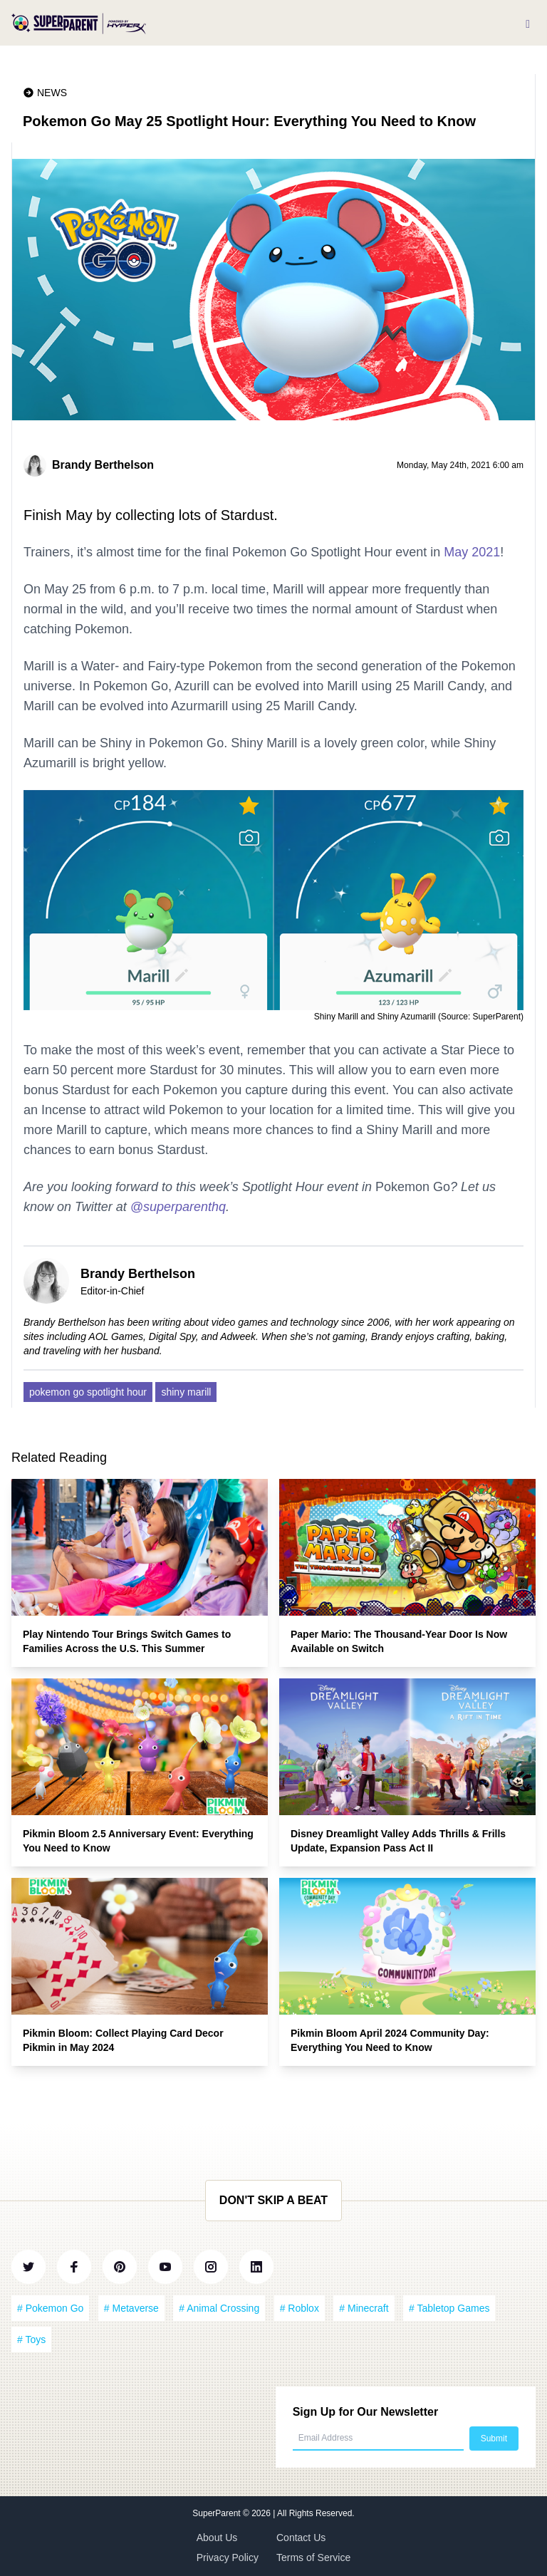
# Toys (31, 2339)
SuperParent (217, 2513)
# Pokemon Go (50, 2308)
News (52, 92)
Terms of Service (313, 2557)
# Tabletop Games (449, 2308)
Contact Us (300, 2537)
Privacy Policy (228, 2557)
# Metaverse (131, 2308)
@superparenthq (178, 1207)
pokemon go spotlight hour (88, 1392)
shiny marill (186, 1392)
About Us (217, 2537)
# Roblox (299, 2308)
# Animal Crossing (219, 2308)
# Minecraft (363, 2308)
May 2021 (472, 552)
